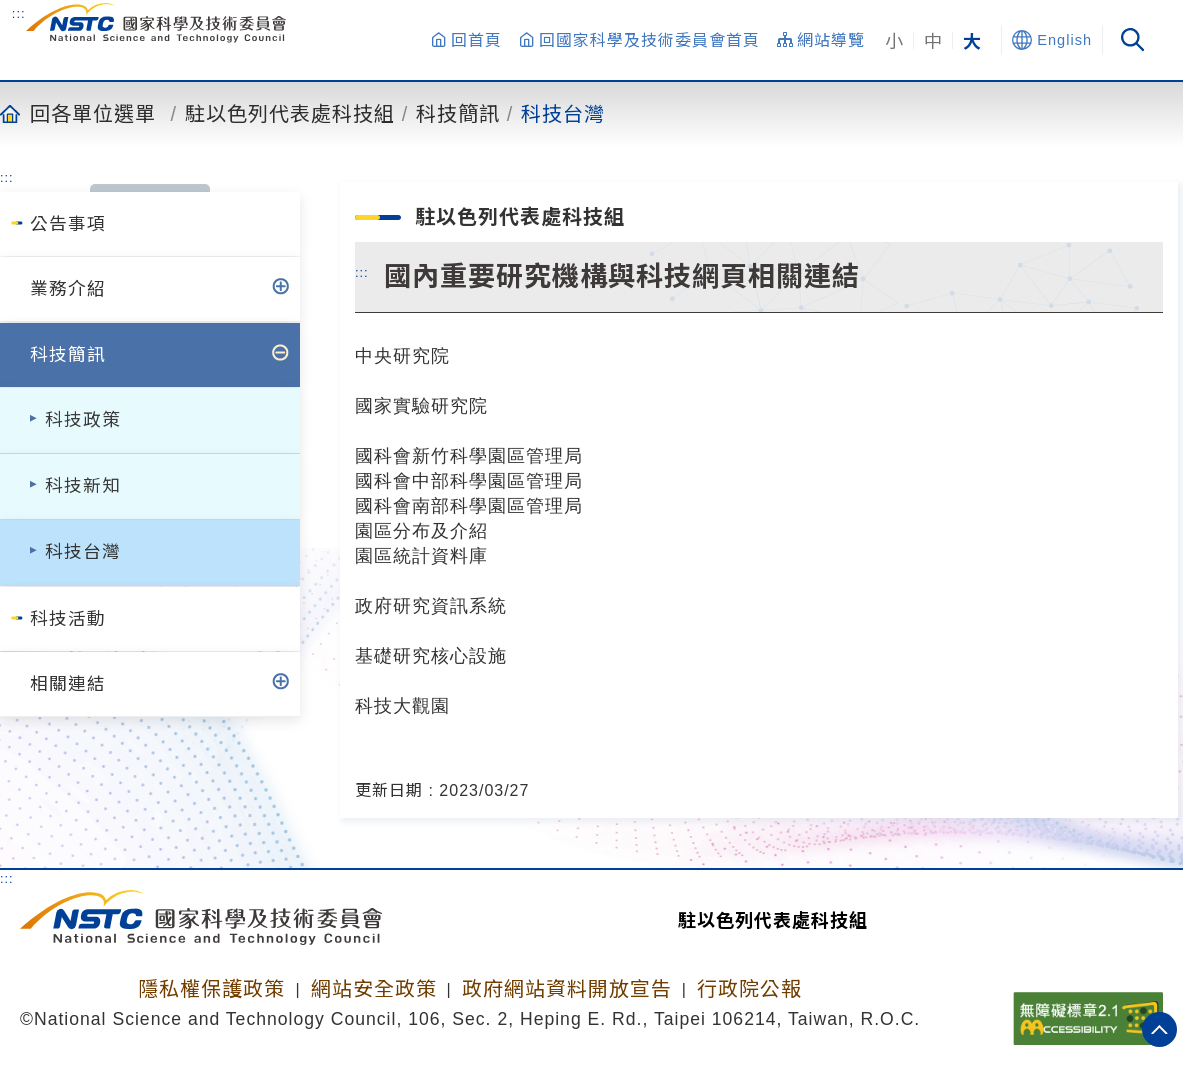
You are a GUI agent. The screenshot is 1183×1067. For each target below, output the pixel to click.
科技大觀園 (402, 705)
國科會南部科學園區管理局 (469, 505)
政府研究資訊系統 (431, 605)
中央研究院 (402, 355)
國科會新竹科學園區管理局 (469, 455)
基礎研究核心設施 (431, 655)
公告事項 (68, 224)
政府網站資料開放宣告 (567, 989)
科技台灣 (563, 113)
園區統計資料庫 (421, 555)
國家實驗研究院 (421, 405)
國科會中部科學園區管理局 (469, 480)
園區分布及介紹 (421, 530)
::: (19, 13)
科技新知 (83, 486)
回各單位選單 (93, 113)
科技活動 (68, 619)
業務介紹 (68, 289)
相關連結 (68, 684)
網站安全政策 (374, 989)
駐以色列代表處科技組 (290, 113)
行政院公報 (749, 989)
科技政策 (83, 420)
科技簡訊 (458, 113)
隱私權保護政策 (211, 989)
